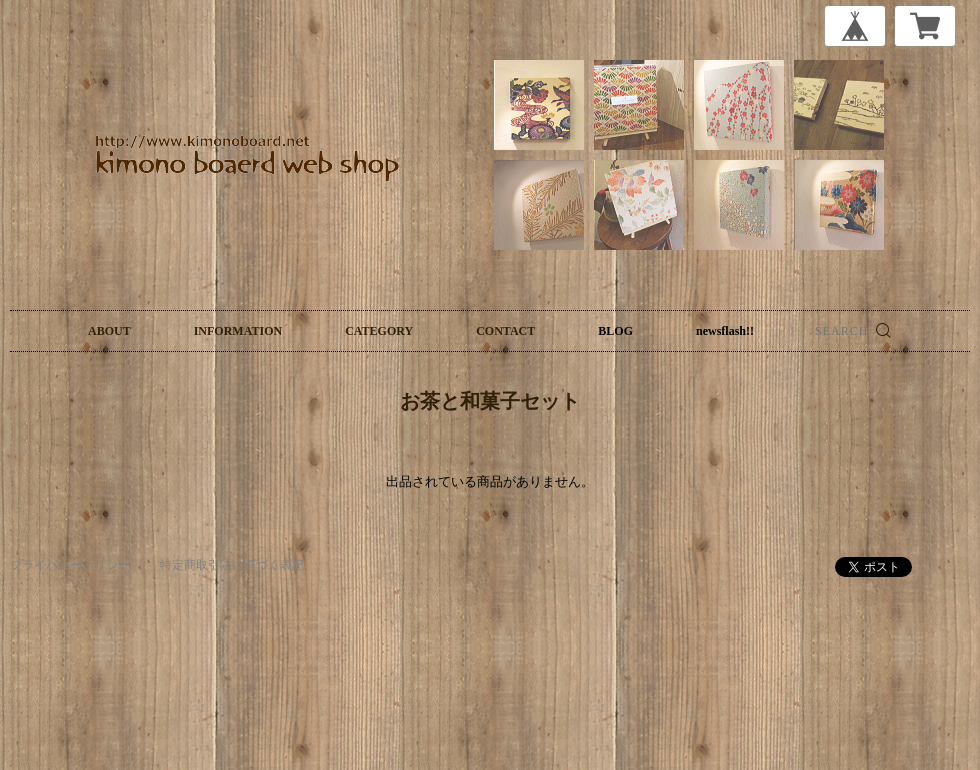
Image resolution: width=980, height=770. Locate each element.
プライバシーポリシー (70, 565)
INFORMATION (238, 331)
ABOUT (109, 331)
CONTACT (505, 331)
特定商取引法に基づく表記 (232, 565)
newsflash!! (725, 331)
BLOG (615, 331)
